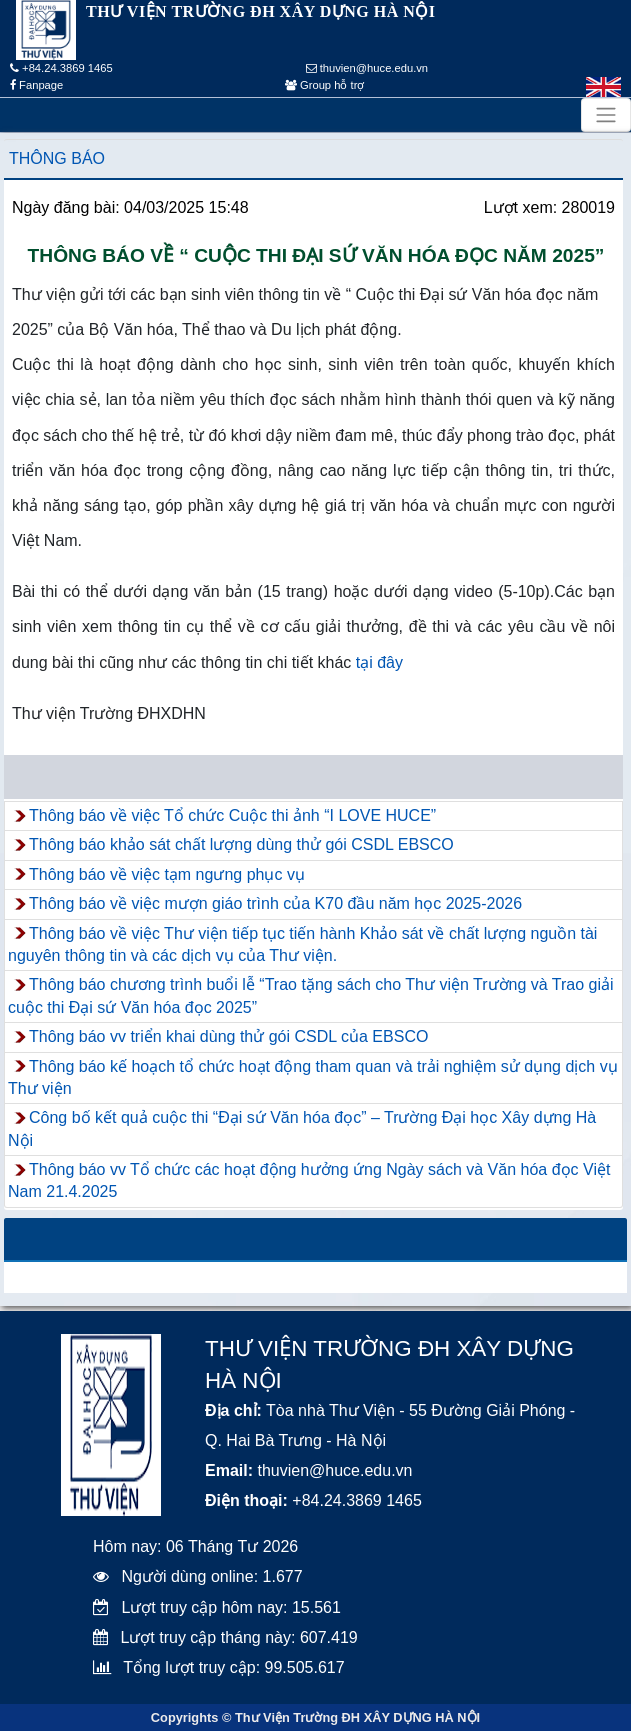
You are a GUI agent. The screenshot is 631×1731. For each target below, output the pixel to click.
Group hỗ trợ (324, 85)
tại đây (379, 662)
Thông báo (57, 158)
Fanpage (36, 85)
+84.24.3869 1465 (61, 68)
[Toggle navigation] (606, 115)
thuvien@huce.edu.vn (367, 68)
